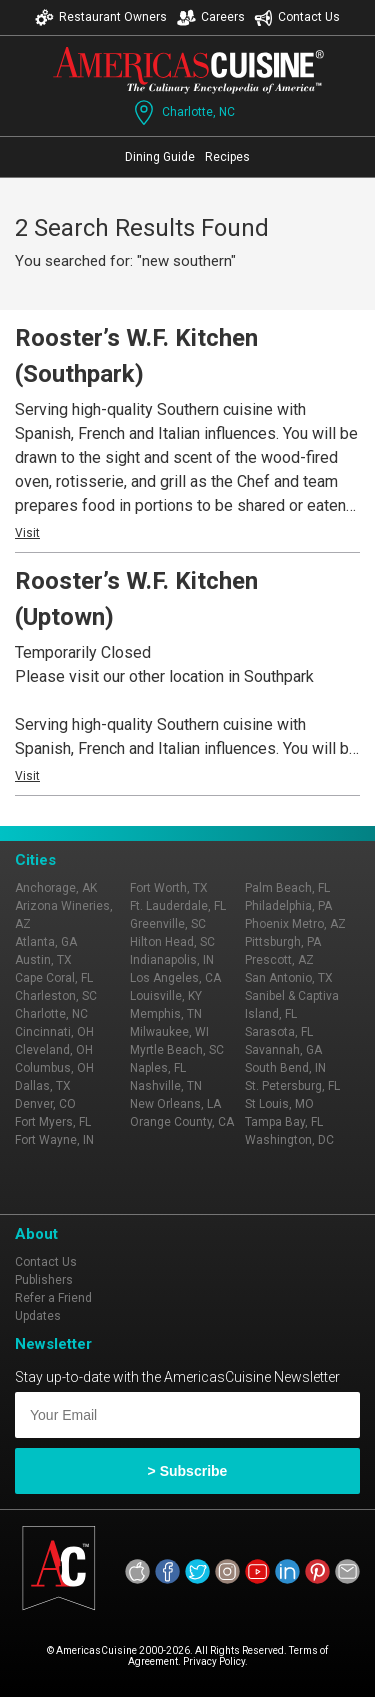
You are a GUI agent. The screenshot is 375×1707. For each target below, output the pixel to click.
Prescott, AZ (279, 960)
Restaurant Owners (101, 17)
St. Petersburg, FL (292, 1086)
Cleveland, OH (54, 1050)
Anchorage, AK (56, 888)
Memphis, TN (166, 1014)
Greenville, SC (168, 924)
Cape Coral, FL (54, 978)
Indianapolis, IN (172, 960)
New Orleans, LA (175, 1104)
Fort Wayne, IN (54, 1140)
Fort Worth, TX (169, 888)
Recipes (227, 157)
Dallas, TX (43, 1086)
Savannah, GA (283, 1050)
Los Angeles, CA (175, 978)
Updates (38, 1316)
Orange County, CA (182, 1122)
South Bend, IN (285, 1068)
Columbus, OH (54, 1068)
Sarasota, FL (279, 1032)
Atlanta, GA (46, 942)
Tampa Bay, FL (284, 1122)
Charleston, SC (56, 996)
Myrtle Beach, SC (177, 1050)
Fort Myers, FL (53, 1122)
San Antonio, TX (289, 978)
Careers (211, 17)
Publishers (44, 1280)
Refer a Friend (53, 1298)
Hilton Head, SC (172, 942)
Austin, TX (43, 960)
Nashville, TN (166, 1086)
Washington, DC (289, 1140)
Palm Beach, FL (287, 888)
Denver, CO (45, 1104)
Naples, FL (158, 1068)
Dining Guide (160, 157)
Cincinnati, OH (54, 1032)
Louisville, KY (166, 996)
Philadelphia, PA (288, 906)
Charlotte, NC (182, 112)
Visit (27, 533)
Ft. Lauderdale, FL (178, 906)
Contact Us (297, 17)
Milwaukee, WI (169, 1032)
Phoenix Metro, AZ (295, 924)
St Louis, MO (279, 1104)
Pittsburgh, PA (283, 942)
